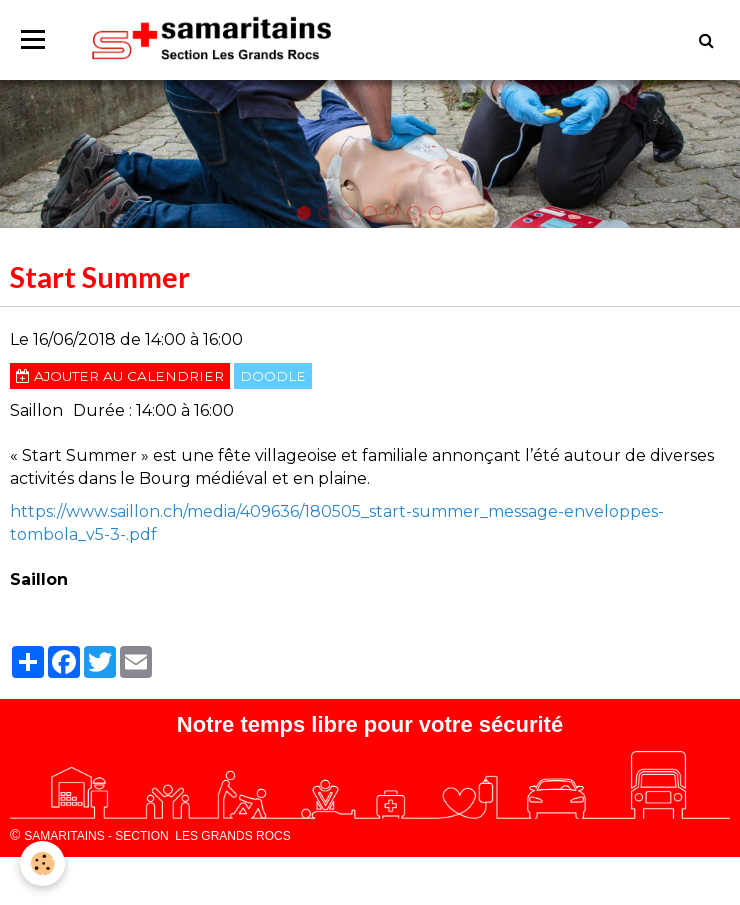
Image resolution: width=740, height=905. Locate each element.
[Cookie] (42, 863)
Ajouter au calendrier (120, 376)
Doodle (273, 376)
